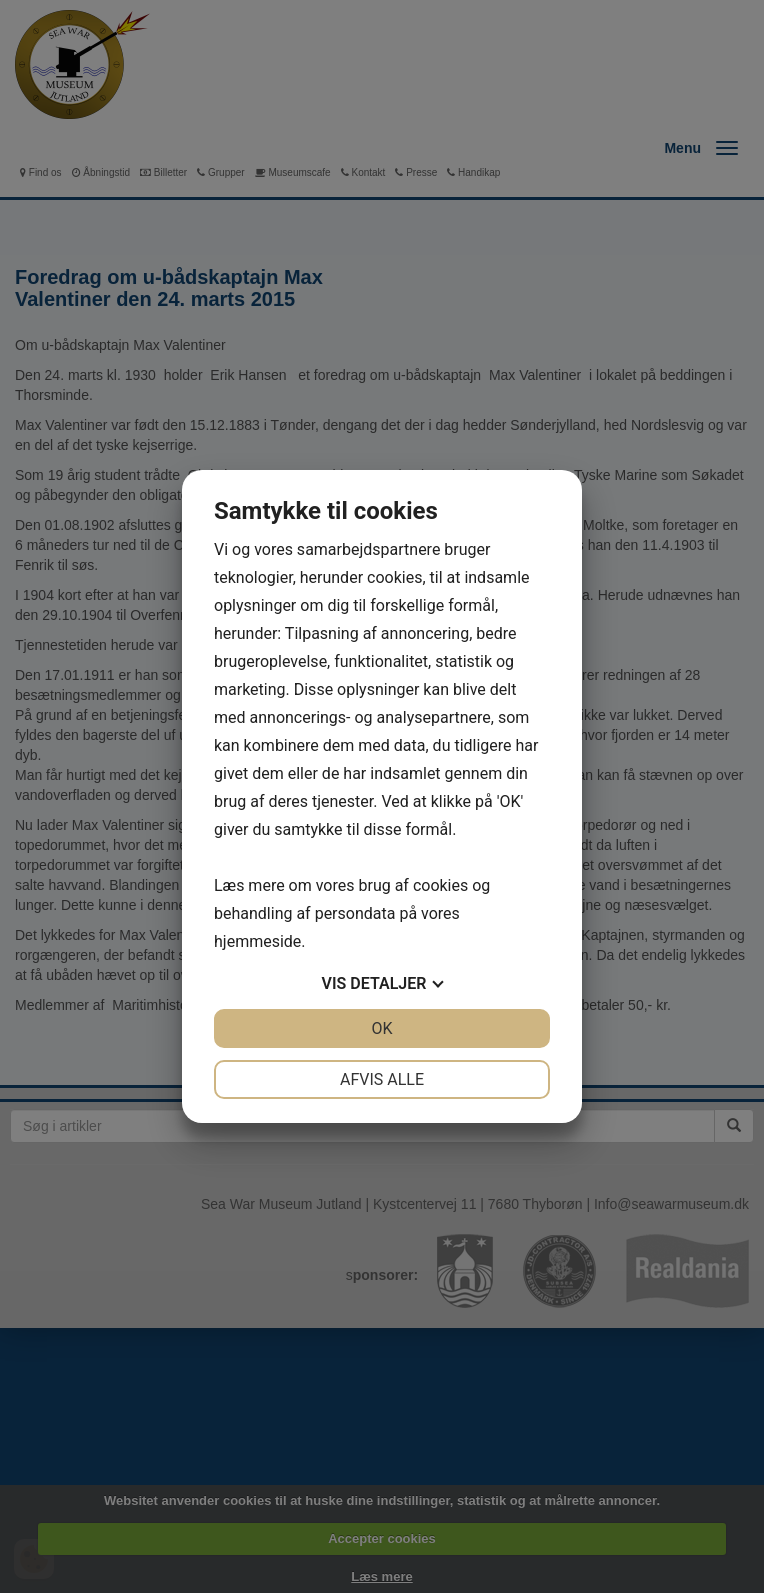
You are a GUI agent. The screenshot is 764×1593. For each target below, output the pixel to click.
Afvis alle (382, 1079)
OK (381, 1028)
